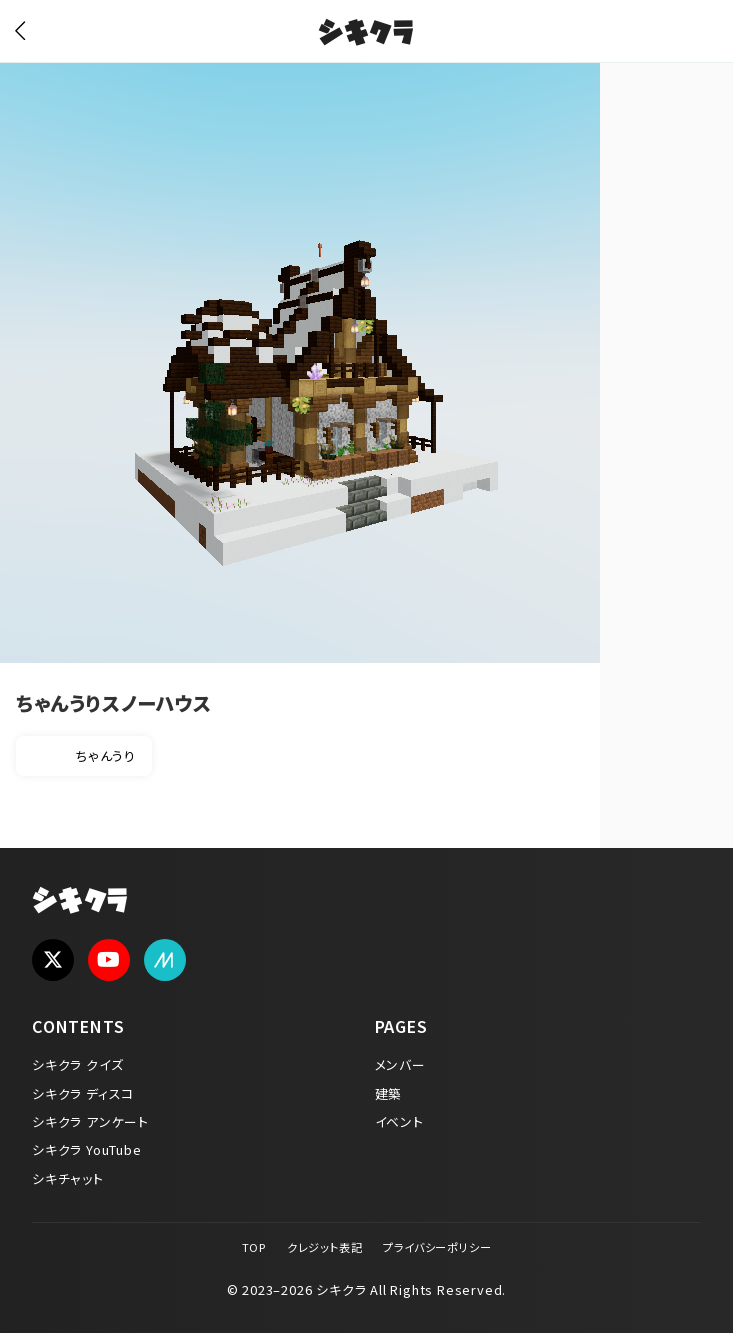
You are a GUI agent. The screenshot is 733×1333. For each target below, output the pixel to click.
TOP (254, 1247)
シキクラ (366, 35)
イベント (399, 1121)
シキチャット (68, 1178)
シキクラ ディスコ (83, 1093)
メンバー (400, 1064)
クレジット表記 (325, 1247)
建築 (389, 1093)
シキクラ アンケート (90, 1121)
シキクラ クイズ (77, 1064)
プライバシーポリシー (437, 1247)
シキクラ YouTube (87, 1149)
